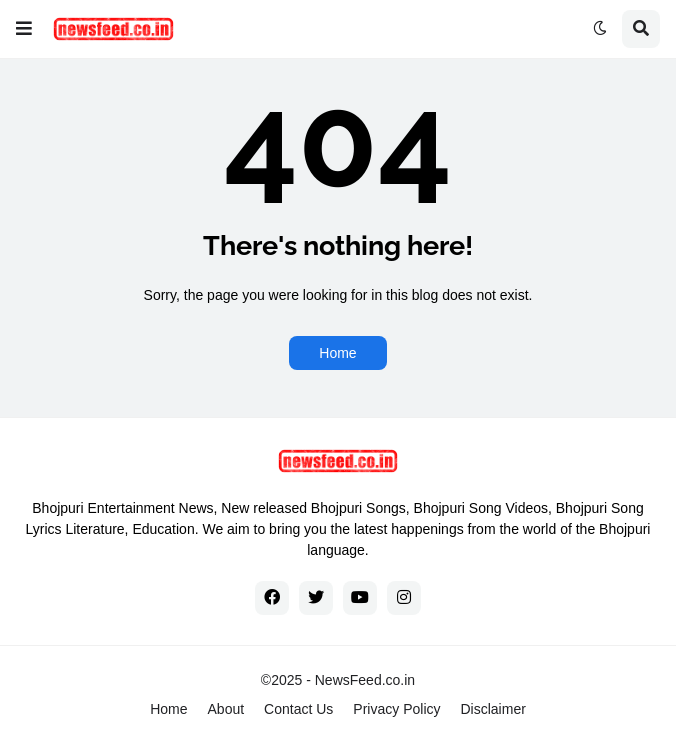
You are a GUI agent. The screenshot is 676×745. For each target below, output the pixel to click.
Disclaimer (493, 709)
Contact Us (298, 709)
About (226, 709)
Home (337, 353)
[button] (24, 29)
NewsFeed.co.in (365, 680)
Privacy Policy (396, 709)
